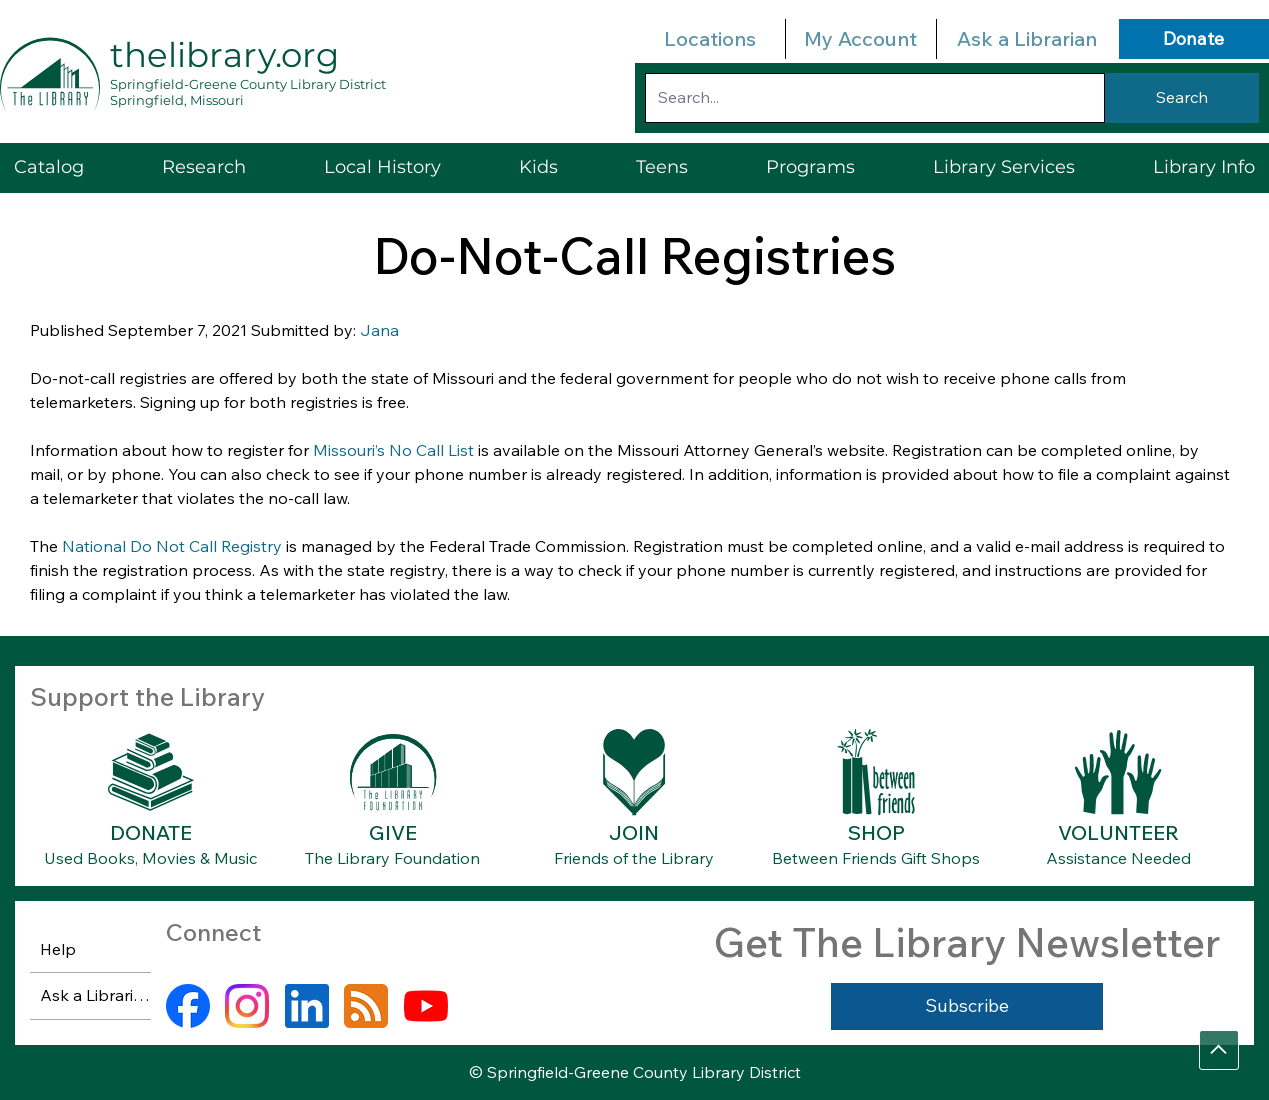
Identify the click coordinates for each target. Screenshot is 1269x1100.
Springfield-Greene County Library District (248, 84)
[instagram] (247, 1006)
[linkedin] (307, 1006)
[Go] (1219, 1050)
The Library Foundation (392, 858)
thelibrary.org (224, 55)
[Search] (1182, 98)
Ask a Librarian (1027, 38)
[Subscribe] (967, 1006)
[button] (1004, 167)
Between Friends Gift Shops (876, 858)
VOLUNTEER (1118, 832)
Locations (710, 38)
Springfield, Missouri (177, 100)
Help (58, 949)
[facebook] (188, 1006)
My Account (860, 38)
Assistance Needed (1118, 858)
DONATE (151, 832)
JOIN (634, 832)
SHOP (876, 832)
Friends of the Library (634, 858)
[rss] (366, 1006)
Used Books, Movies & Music (150, 858)
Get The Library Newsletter (967, 942)
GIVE (393, 832)
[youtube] (426, 1006)
